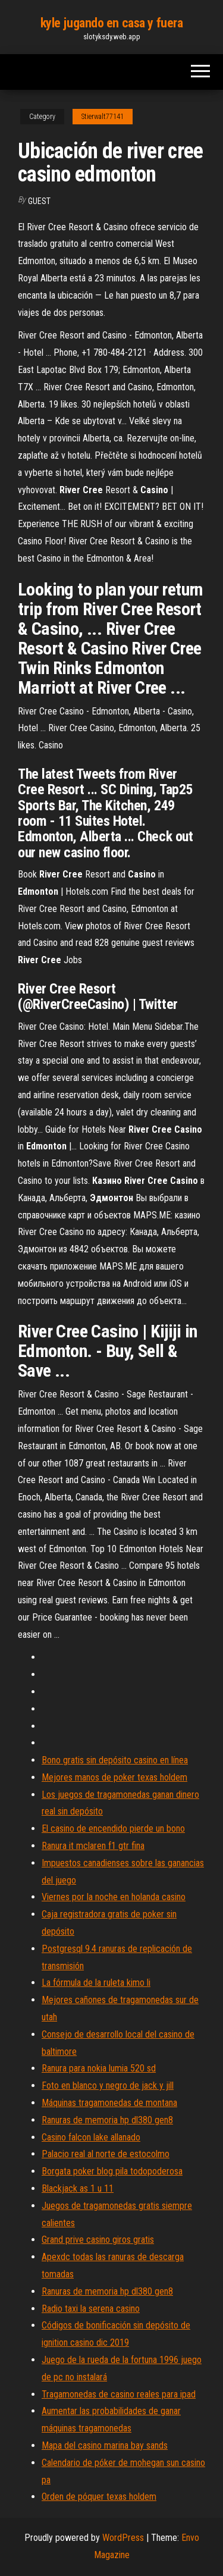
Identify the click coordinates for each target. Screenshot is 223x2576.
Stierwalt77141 (102, 116)
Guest (39, 201)
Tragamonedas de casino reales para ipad (119, 2394)
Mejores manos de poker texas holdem (114, 1777)
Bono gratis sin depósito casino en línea (115, 1760)
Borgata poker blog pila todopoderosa (112, 2171)
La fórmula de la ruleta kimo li (96, 1982)
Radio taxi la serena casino (91, 2308)
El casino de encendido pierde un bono (113, 1828)
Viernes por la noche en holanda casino (114, 1897)
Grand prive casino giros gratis (98, 2239)
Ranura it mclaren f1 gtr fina (93, 1845)
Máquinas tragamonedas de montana (109, 2102)
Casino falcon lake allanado (91, 2137)
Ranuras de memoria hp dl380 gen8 (107, 2120)
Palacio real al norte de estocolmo (105, 2154)
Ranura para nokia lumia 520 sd (99, 2068)
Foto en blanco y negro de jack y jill (108, 2085)
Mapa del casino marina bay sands (105, 2445)
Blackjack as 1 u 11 (78, 2188)
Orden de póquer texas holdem (99, 2496)
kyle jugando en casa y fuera (111, 22)
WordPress (123, 2537)
